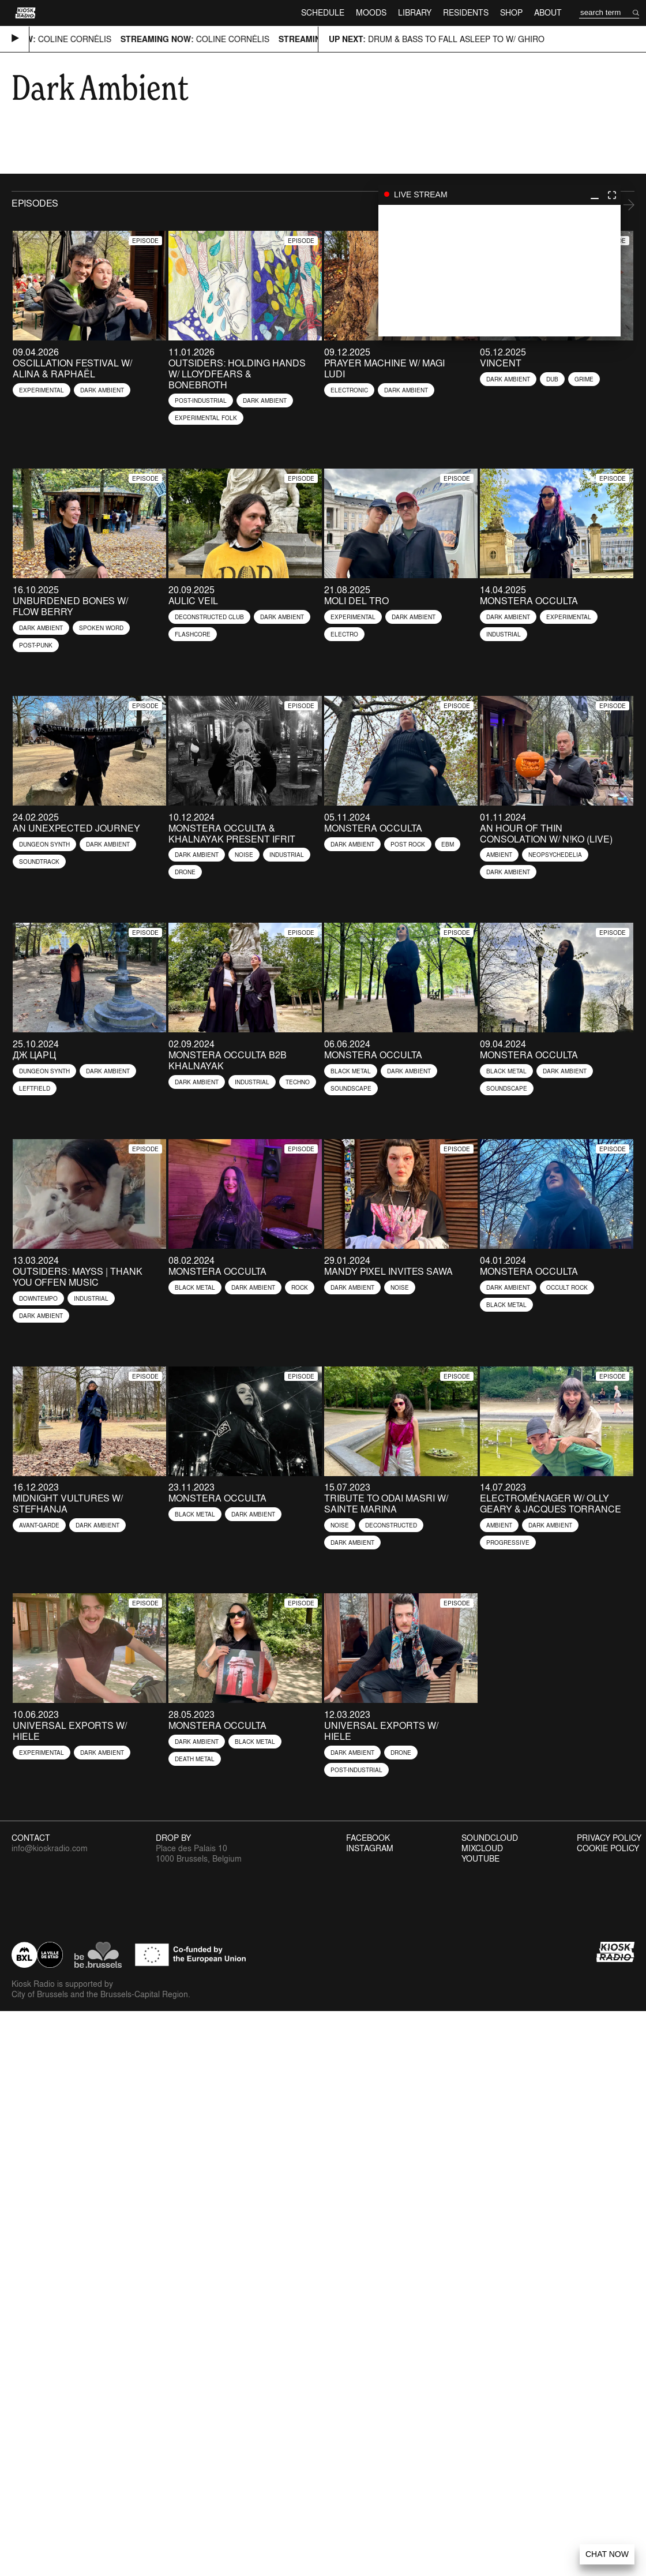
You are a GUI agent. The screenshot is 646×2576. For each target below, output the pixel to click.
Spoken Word (101, 628)
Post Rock (407, 844)
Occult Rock (567, 1287)
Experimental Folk (206, 418)
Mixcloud (482, 1848)
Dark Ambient (102, 390)
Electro (344, 634)
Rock (299, 1287)
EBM (447, 844)
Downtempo (38, 1298)
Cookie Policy (608, 1848)
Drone (185, 872)
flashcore (193, 634)
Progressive (507, 1542)
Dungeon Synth (44, 844)
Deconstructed (391, 1525)
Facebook (368, 1838)
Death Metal (195, 1759)
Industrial (503, 634)
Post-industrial (201, 400)
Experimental (41, 390)
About (548, 12)
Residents (466, 12)
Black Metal (350, 1071)
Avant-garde (39, 1525)
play (499, 270)
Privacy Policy (609, 1838)
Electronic (349, 390)
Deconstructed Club (209, 617)
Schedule (322, 12)
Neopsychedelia (555, 855)
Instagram (369, 1848)
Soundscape (350, 1088)
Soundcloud (489, 1838)
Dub (552, 379)
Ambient (499, 855)
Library (414, 12)
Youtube (480, 1859)
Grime (584, 379)
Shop (511, 12)
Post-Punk (35, 645)
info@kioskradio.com (50, 1848)
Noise (244, 855)
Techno (298, 1082)
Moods (371, 12)
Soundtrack (39, 862)
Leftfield (34, 1088)
